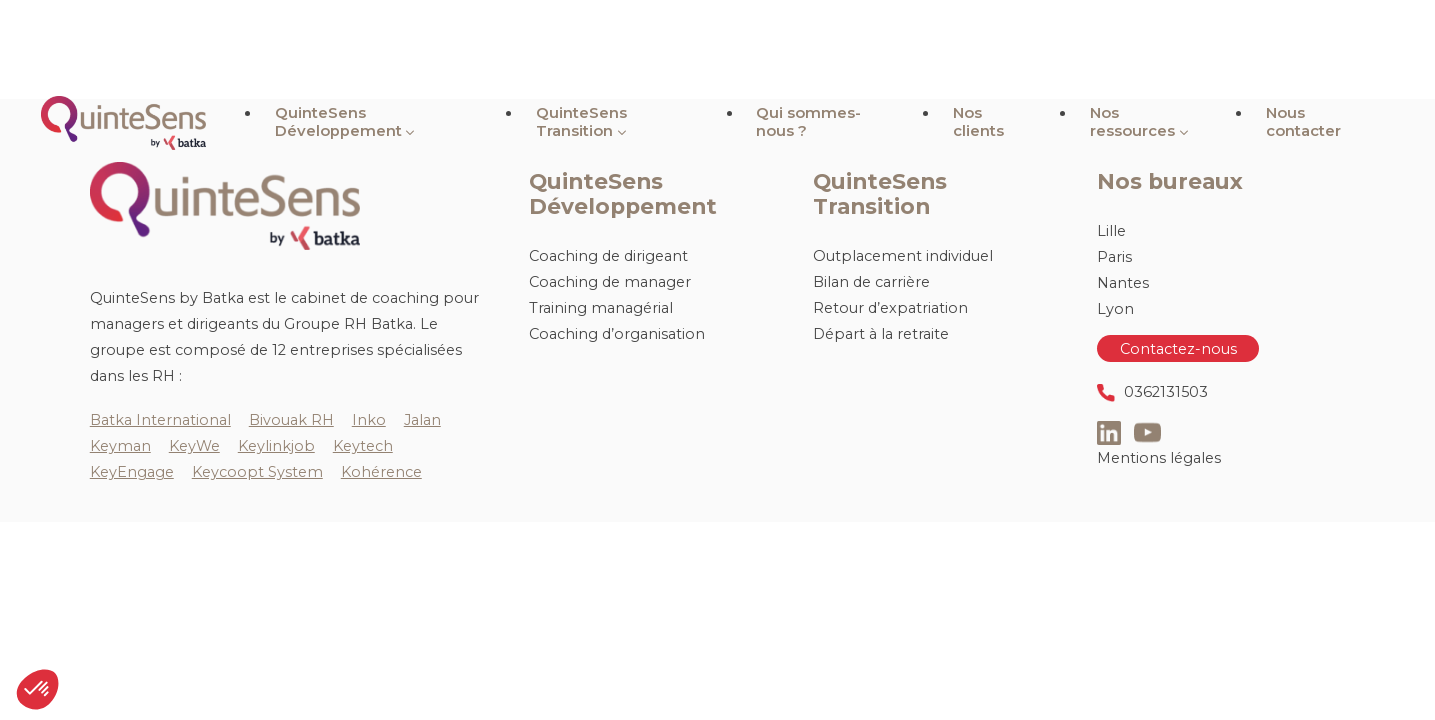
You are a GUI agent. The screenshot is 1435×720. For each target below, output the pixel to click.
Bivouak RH (291, 420)
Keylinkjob (276, 446)
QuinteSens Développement (436, 49)
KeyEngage (132, 472)
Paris (1114, 257)
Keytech (363, 446)
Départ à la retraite (881, 334)
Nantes (1123, 283)
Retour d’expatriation (890, 308)
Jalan (422, 420)
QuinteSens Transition (667, 49)
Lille (1111, 231)
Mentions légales (1159, 458)
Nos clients (1021, 49)
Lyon (1115, 309)
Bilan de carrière (871, 282)
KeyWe (194, 446)
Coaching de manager (610, 282)
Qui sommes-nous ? (870, 49)
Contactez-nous (1178, 348)
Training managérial (601, 308)
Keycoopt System (257, 472)
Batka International (160, 420)
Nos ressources (1157, 49)
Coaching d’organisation (617, 334)
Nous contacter (1319, 49)
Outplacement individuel (903, 256)
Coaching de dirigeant (608, 256)
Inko (369, 420)
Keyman (120, 446)
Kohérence (381, 472)
